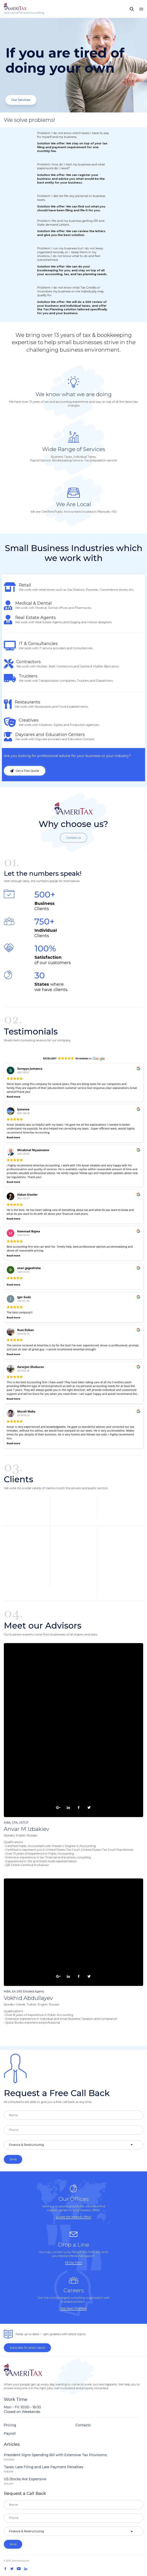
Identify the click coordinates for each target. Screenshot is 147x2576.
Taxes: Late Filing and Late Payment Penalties (43, 2467)
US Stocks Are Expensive (25, 2479)
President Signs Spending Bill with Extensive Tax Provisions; (55, 2455)
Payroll (10, 2433)
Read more (13, 1096)
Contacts (83, 2425)
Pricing (10, 2425)
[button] (24, 771)
